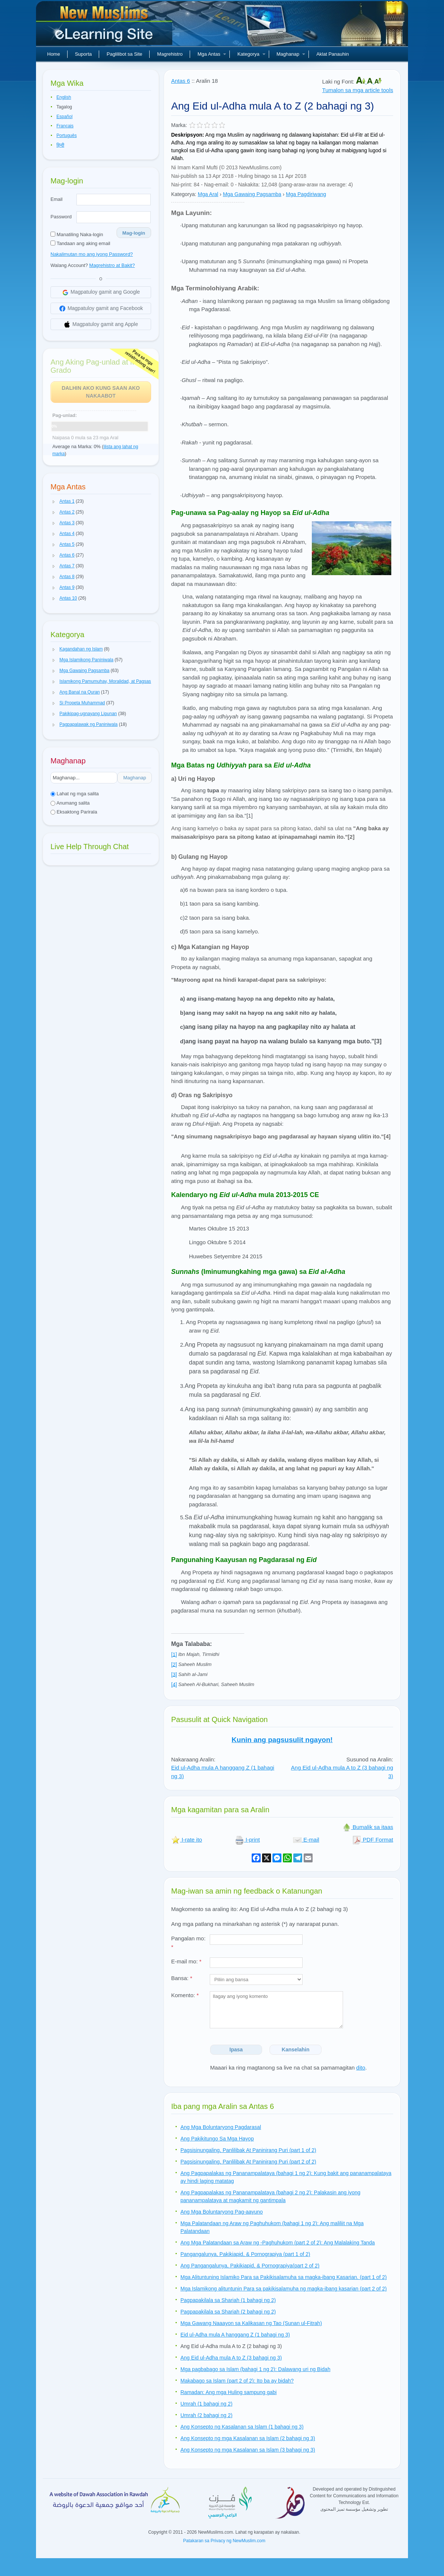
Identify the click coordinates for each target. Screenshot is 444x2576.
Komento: (185, 1995)
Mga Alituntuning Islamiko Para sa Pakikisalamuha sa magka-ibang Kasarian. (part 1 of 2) (283, 2277)
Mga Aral (208, 194)
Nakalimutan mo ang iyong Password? (91, 254)
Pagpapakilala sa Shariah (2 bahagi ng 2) (228, 2312)
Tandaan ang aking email (80, 243)
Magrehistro (170, 54)
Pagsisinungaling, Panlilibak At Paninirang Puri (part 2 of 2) (248, 2162)
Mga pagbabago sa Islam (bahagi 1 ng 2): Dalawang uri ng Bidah (255, 2369)
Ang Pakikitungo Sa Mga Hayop (217, 2139)
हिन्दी (60, 145)
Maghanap (291, 54)
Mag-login (134, 233)
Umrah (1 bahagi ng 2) (206, 2404)
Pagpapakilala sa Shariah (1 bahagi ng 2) (228, 2300)
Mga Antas (211, 54)
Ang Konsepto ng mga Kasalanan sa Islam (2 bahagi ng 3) (247, 2438)
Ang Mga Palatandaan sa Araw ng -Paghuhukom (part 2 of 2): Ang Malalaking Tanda (277, 2243)
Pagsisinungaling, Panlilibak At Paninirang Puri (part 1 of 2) (248, 2150)
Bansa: (181, 1978)
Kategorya (251, 54)
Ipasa (236, 2049)
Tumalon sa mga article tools (357, 90)
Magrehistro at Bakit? (112, 265)
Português (66, 135)
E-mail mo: (186, 1961)
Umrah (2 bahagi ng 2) (206, 2415)
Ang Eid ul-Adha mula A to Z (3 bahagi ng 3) (231, 2358)
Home (53, 54)
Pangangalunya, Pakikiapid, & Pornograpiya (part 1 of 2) (245, 2254)
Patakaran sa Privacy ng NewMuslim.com (224, 2540)
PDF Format (372, 1839)
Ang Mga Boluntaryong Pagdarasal (220, 2127)
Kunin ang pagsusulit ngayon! (282, 1740)
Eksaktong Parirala (73, 812)
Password (61, 216)
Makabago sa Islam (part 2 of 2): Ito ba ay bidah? (237, 2381)
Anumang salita (70, 803)
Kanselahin (296, 2049)
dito (360, 2067)
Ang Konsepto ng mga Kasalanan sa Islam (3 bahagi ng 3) (247, 2450)
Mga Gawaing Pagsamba (252, 194)
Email (56, 199)
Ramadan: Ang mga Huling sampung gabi (228, 2392)
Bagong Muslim (105, 26)
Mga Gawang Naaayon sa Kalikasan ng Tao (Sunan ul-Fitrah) (251, 2323)
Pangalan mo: (188, 1942)
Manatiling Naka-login (76, 234)
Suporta (83, 54)
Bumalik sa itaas (367, 1827)
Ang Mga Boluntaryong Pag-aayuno (221, 2212)
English (63, 97)
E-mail (306, 1839)
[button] (54, 502)
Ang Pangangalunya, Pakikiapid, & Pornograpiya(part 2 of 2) (249, 2266)
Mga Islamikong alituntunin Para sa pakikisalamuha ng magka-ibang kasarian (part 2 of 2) (283, 2289)
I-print (247, 1839)
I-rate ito (186, 1839)
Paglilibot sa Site (124, 54)
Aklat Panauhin (332, 54)
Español (64, 116)
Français (65, 125)
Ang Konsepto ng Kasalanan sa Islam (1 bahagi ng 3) (242, 2427)
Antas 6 (180, 81)
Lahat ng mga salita (74, 793)
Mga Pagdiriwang (306, 194)
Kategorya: (183, 194)
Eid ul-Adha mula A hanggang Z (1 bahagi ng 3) (235, 2335)
